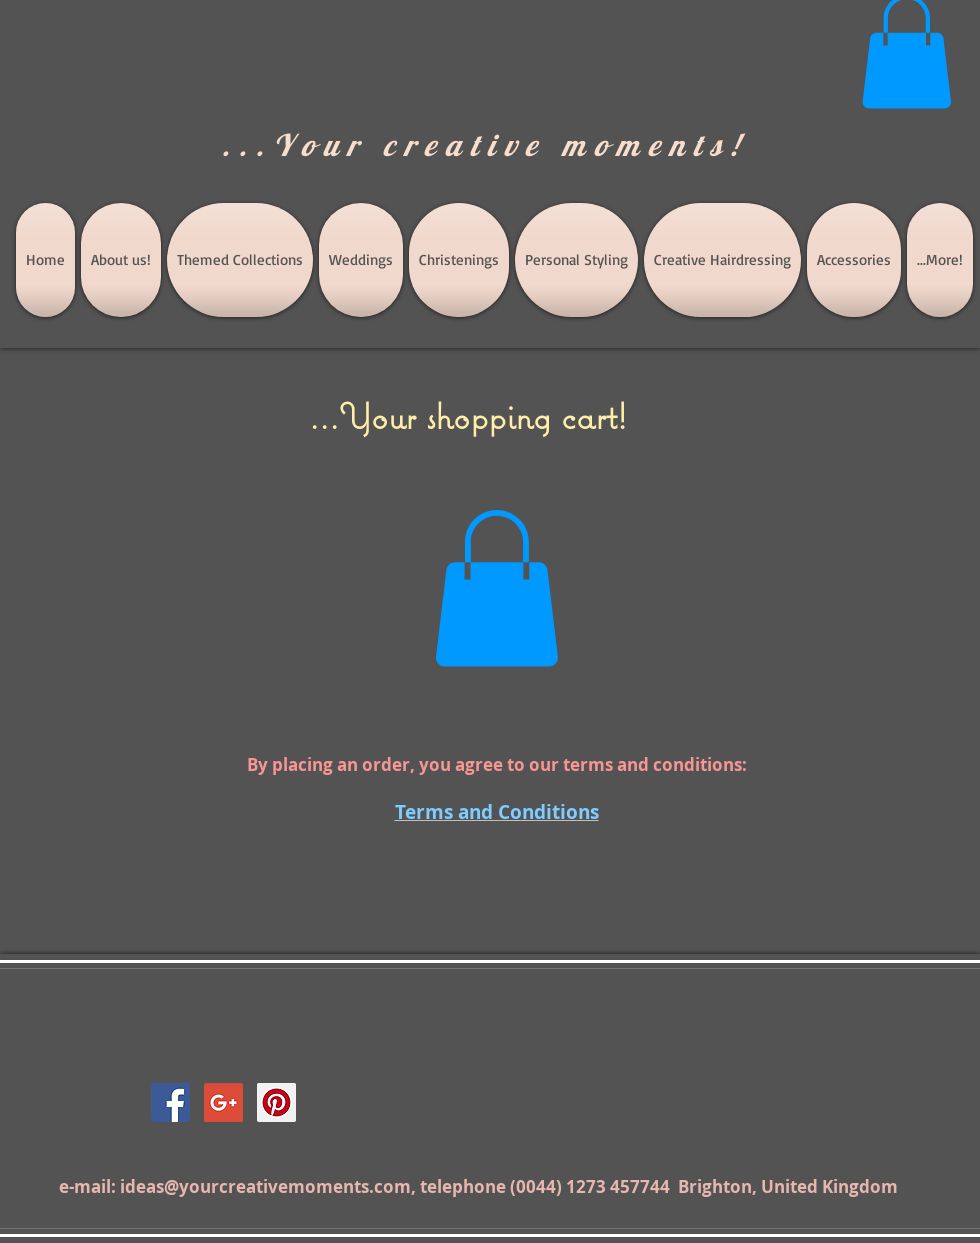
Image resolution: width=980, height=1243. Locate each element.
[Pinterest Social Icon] (276, 1102)
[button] (496, 588)
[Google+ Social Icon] (223, 1102)
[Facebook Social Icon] (170, 1102)
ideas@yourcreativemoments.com (265, 1186)
